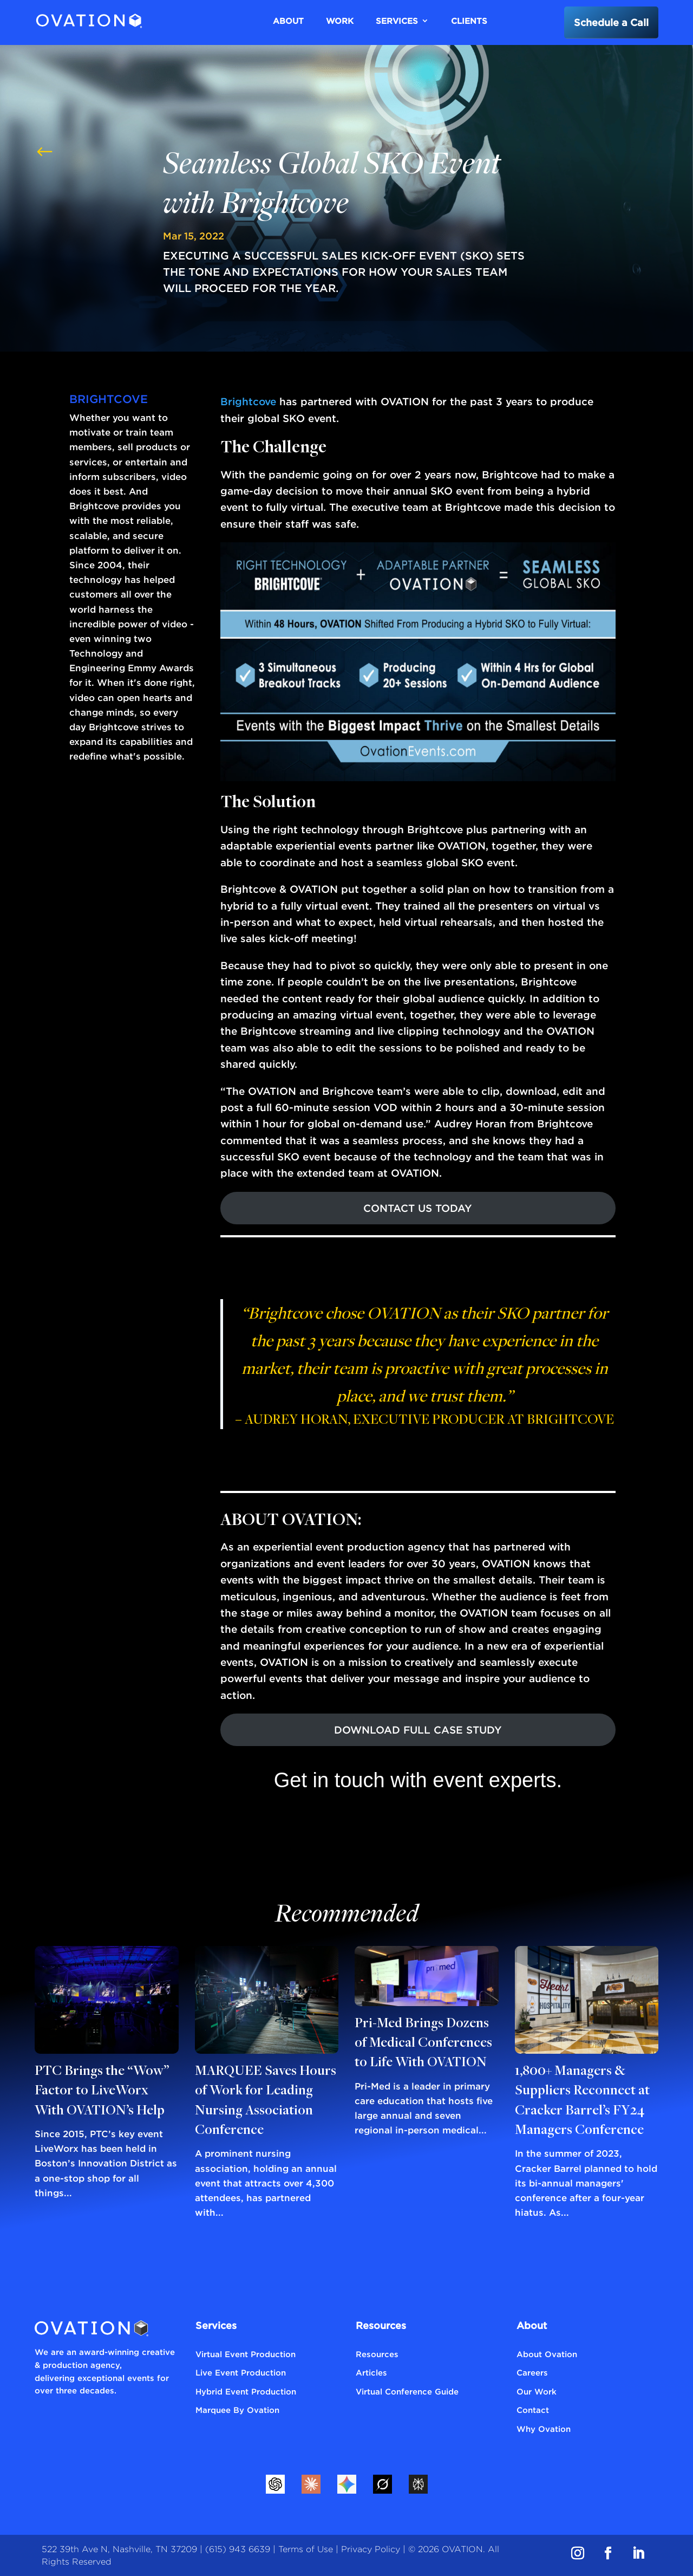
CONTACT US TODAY (417, 1208)
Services (397, 20)
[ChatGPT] (275, 2484)
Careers (532, 2372)
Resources (377, 2354)
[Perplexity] (418, 2484)
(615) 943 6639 (237, 2549)
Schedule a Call (611, 22)
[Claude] (310, 2484)
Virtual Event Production (245, 2354)
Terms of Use (305, 2549)
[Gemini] (346, 2484)
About (288, 20)
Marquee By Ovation (237, 2409)
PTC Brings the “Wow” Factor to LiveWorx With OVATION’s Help (102, 2091)
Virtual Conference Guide (407, 2391)
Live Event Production (240, 2372)
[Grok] (382, 2484)
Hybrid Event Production (245, 2391)
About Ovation (547, 2354)
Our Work (537, 2391)
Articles (371, 2372)
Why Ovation (544, 2428)
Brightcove (248, 401)
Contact (533, 2409)
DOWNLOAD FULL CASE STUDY (418, 1729)
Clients (469, 20)
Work (340, 20)
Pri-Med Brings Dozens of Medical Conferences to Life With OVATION (423, 2044)
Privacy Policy (370, 2549)
